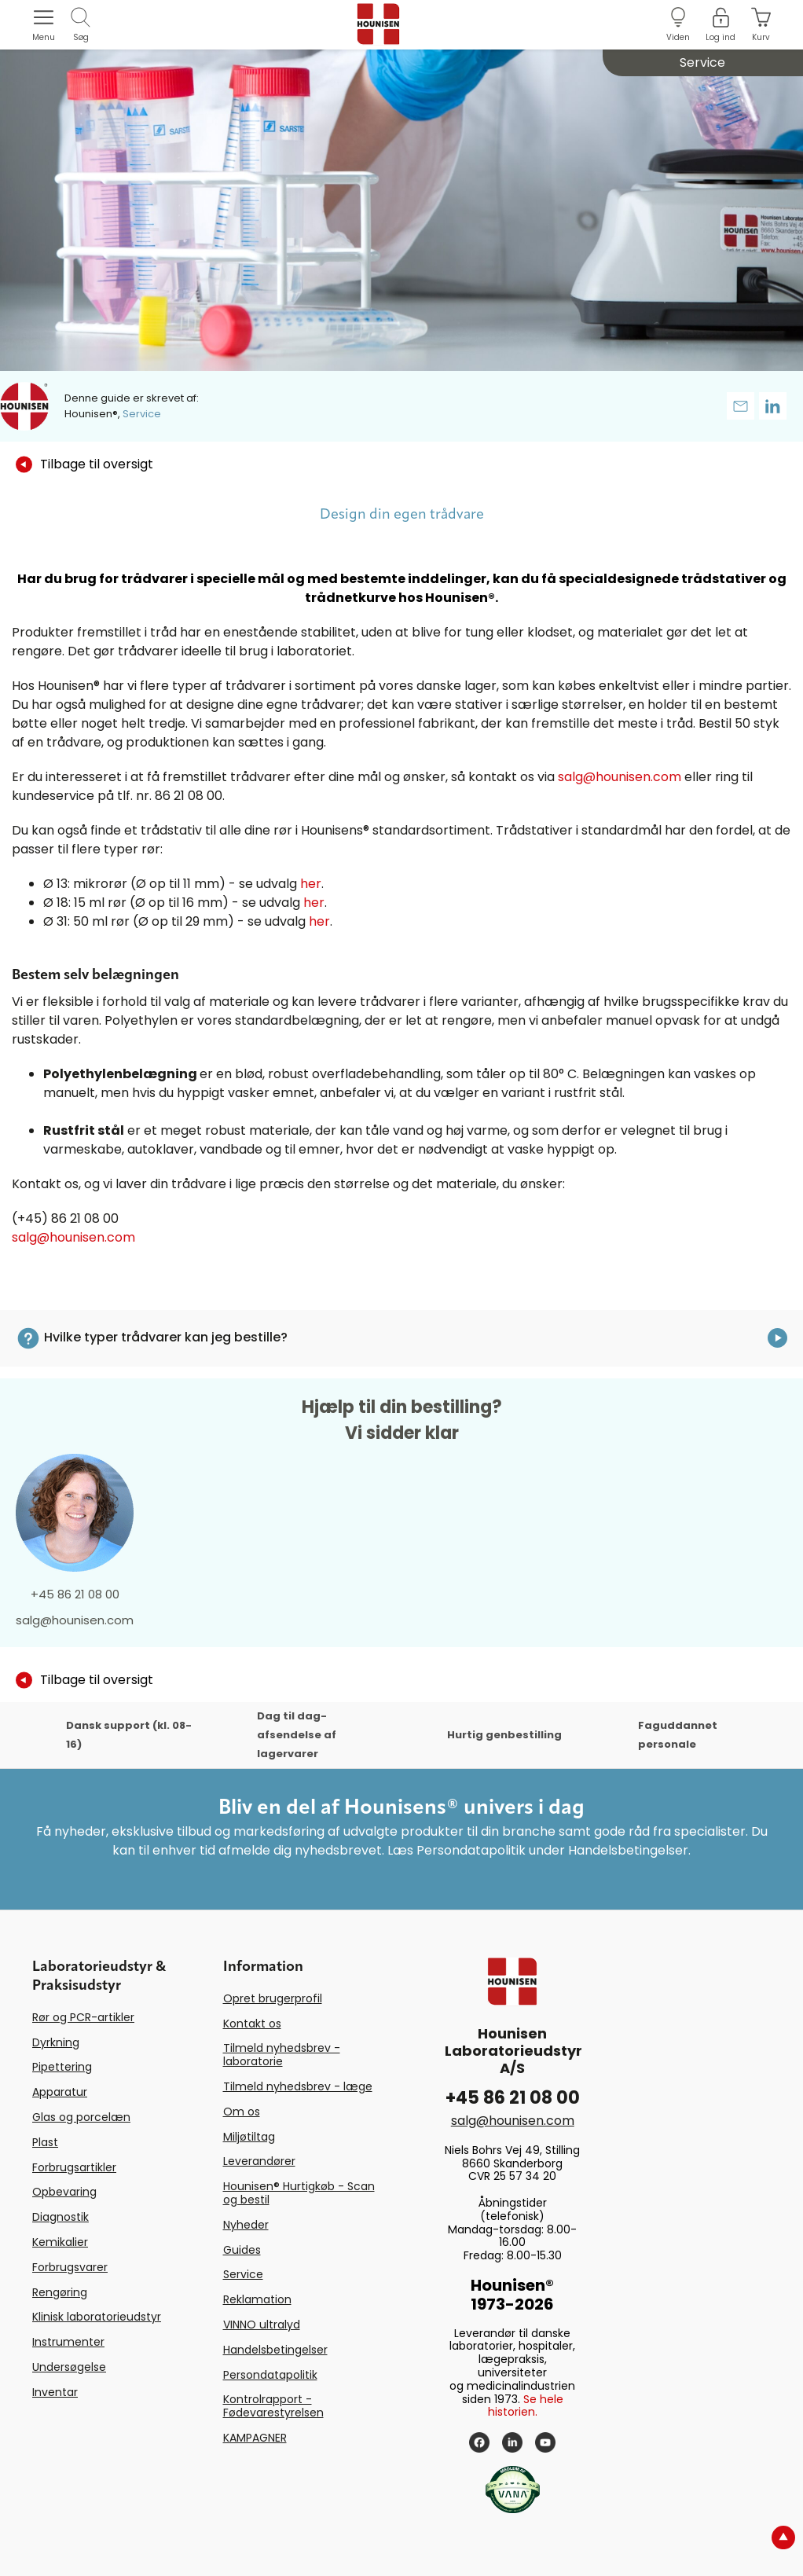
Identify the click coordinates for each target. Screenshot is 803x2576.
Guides (242, 2250)
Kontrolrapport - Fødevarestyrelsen (273, 2405)
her (310, 884)
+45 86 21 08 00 (75, 1594)
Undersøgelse (69, 2367)
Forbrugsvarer (70, 2267)
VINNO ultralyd (261, 2324)
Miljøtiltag (249, 2137)
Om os (241, 2111)
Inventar (55, 2392)
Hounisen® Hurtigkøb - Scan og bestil (299, 2192)
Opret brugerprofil (272, 1998)
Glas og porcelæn (81, 2117)
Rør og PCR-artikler (83, 2017)
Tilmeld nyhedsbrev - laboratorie (281, 2054)
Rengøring (59, 2292)
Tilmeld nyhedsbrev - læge (297, 2086)
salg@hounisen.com (619, 777)
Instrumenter (68, 2342)
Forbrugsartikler (74, 2167)
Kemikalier (60, 2242)
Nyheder (246, 2225)
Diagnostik (60, 2217)
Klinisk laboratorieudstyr (96, 2317)
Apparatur (59, 2092)
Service (243, 2274)
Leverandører (259, 2161)
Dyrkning (55, 2042)
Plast (45, 2142)
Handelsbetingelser (275, 2350)
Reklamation (257, 2299)
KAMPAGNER (255, 2438)
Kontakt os (252, 2023)
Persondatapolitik (270, 2375)
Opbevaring (64, 2192)
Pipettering (62, 2067)
